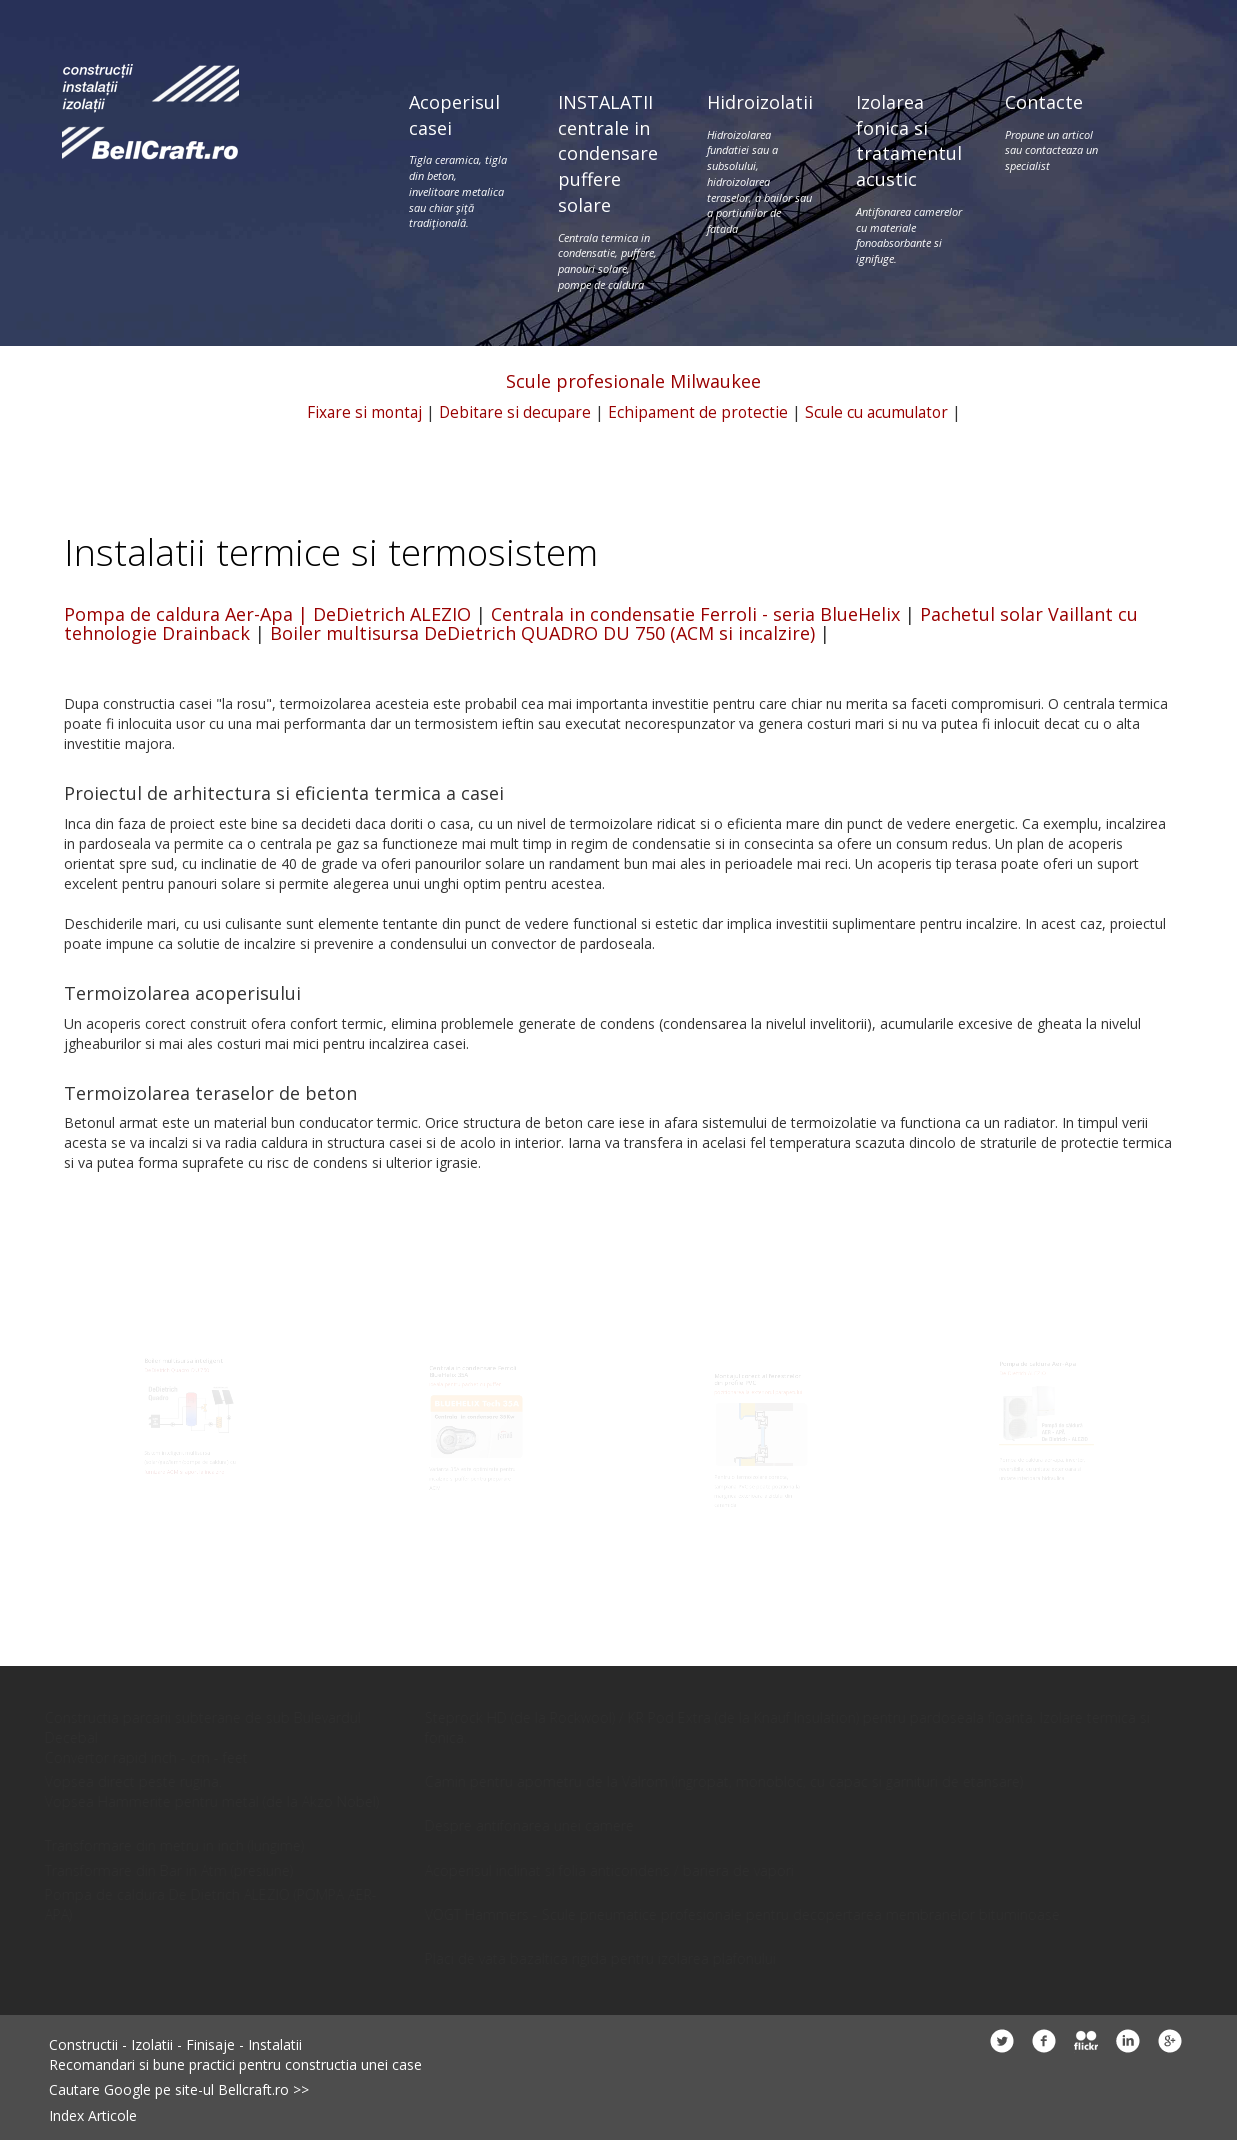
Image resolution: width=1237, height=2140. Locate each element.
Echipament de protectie (698, 412)
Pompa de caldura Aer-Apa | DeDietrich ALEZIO (267, 614)
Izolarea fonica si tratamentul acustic (909, 178)
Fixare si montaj (364, 412)
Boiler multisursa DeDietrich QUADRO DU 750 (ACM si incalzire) (542, 633)
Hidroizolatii (760, 163)
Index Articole (93, 2115)
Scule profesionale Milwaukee (633, 381)
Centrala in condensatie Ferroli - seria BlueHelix (695, 614)
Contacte (1055, 132)
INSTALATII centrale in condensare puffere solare (608, 191)
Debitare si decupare (515, 412)
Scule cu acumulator (876, 412)
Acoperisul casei (459, 160)
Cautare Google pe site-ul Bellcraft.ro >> (179, 2089)
